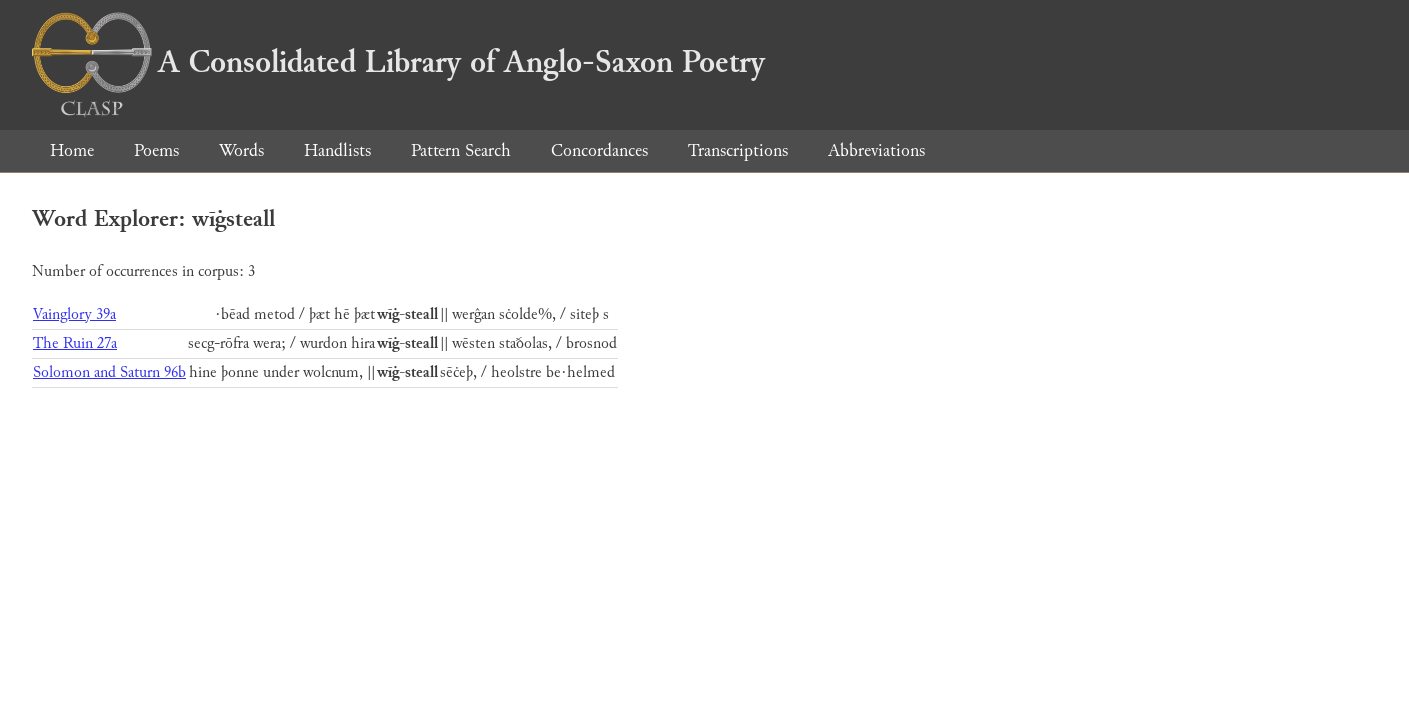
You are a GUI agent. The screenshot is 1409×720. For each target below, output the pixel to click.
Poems (156, 150)
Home (72, 150)
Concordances (599, 150)
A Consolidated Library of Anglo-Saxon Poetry (398, 62)
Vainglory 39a (74, 314)
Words (241, 150)
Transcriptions (738, 150)
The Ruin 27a (75, 343)
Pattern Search (461, 150)
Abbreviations (876, 150)
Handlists (337, 150)
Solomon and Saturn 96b (109, 372)
